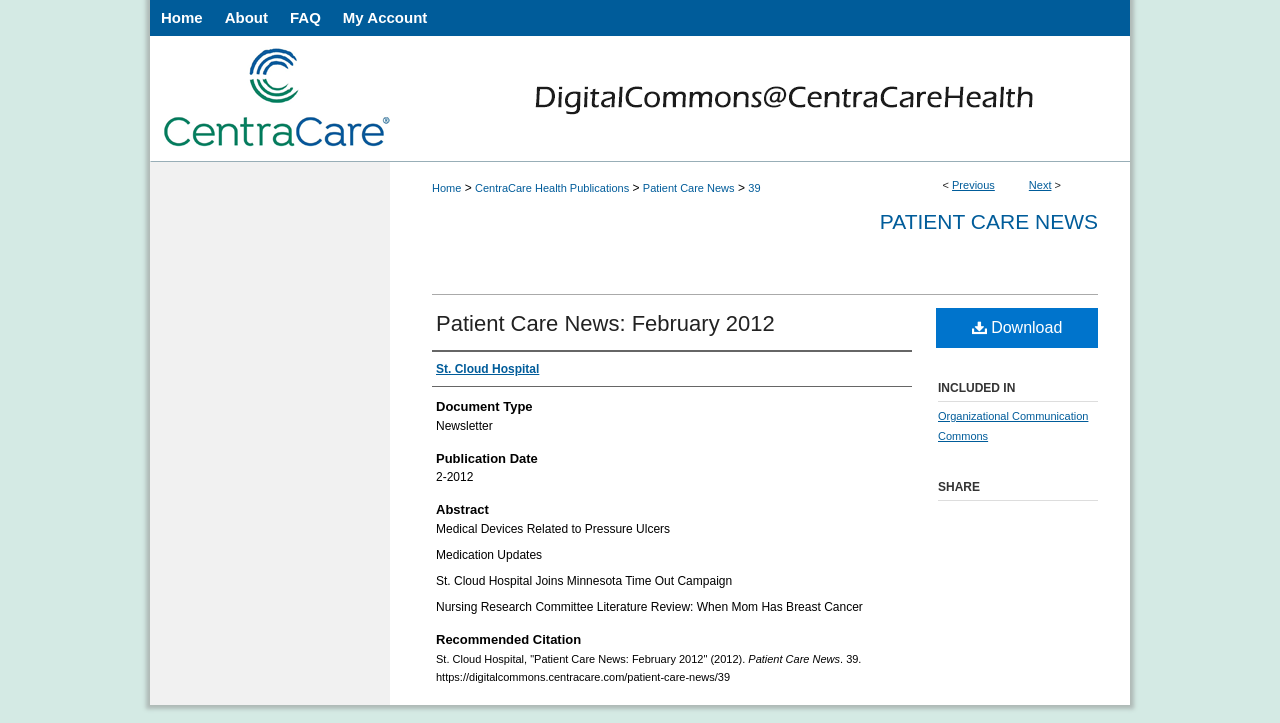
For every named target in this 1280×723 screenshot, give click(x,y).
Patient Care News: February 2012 (605, 323)
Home (446, 188)
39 (754, 188)
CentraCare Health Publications (552, 188)
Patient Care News (689, 188)
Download (1017, 327)
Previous (973, 185)
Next (1040, 185)
